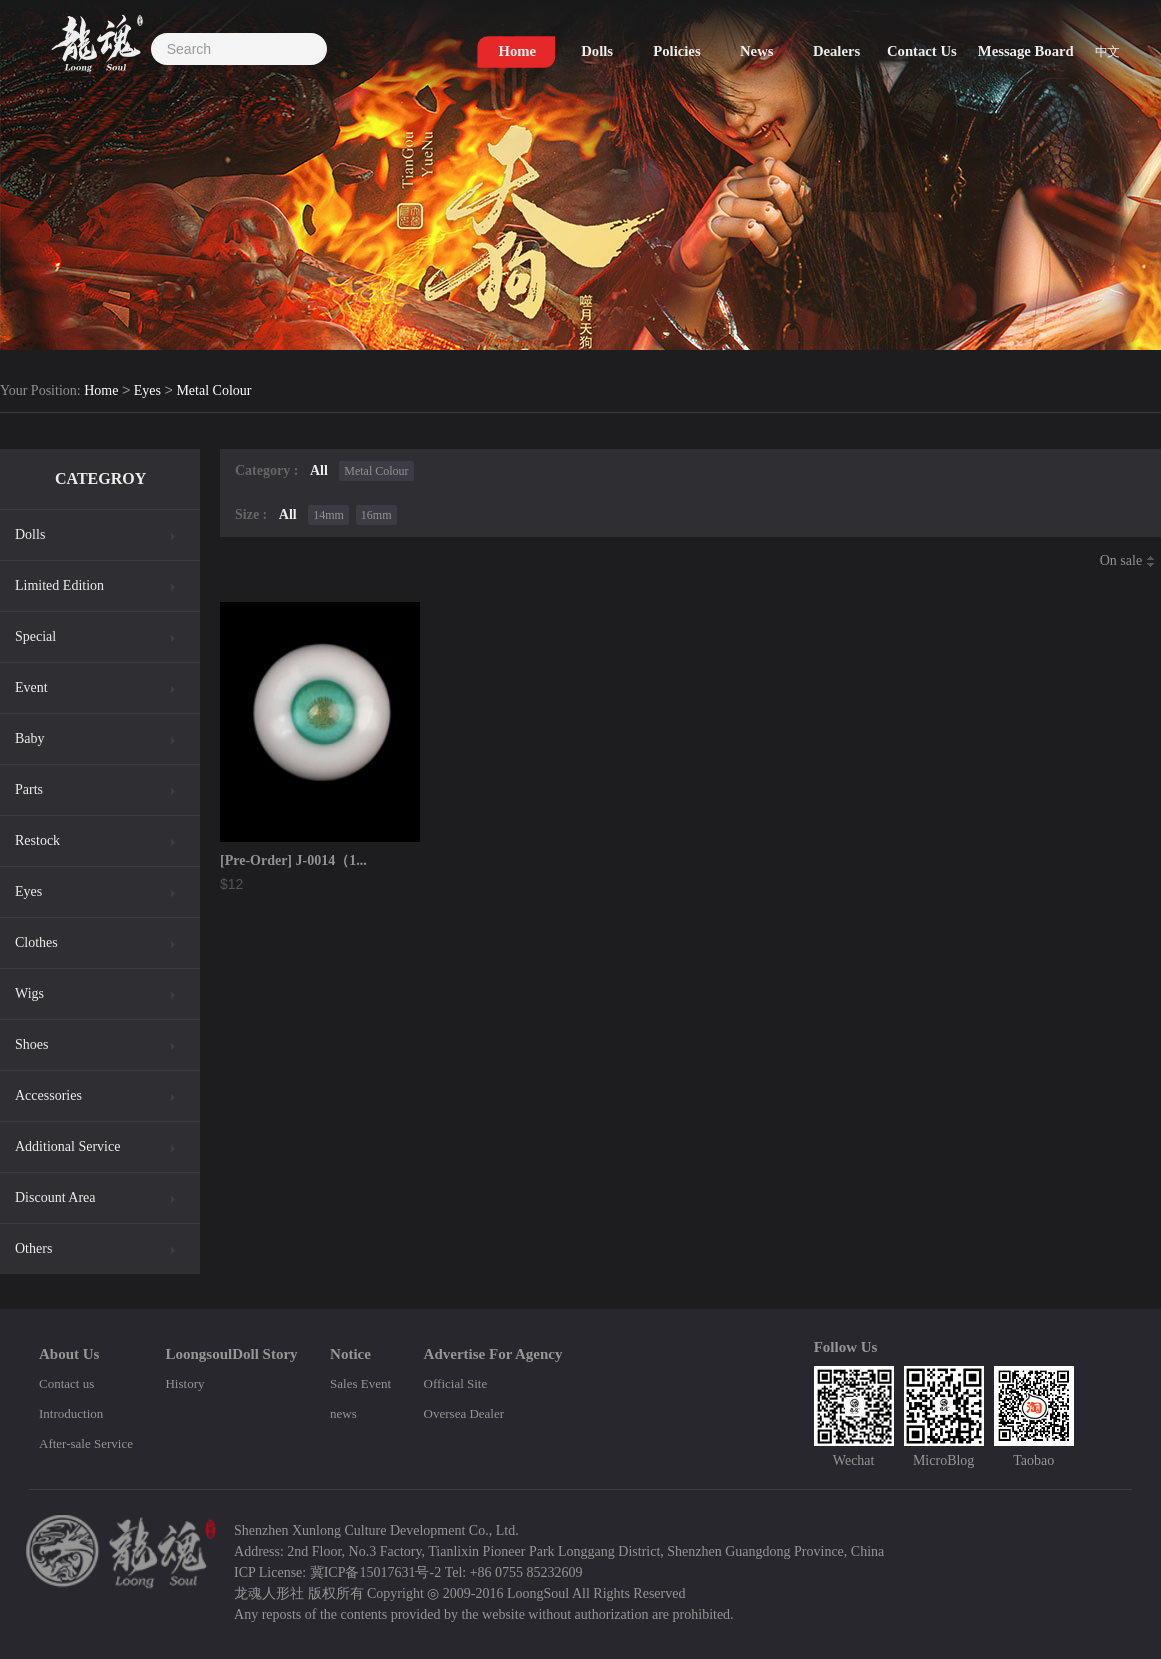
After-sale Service (86, 1443)
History (184, 1383)
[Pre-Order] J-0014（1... (293, 860)
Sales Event (360, 1383)
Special (35, 636)
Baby (30, 738)
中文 (1106, 51)
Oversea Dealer (464, 1413)
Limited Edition (59, 585)
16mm (376, 515)
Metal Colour (213, 391)
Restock (37, 840)
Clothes (36, 942)
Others (33, 1248)
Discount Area (55, 1197)
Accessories (48, 1095)
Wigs (29, 993)
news (343, 1413)
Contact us (66, 1383)
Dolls (30, 534)
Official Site (456, 1383)
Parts (29, 789)
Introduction (71, 1413)
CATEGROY (100, 478)
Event (31, 687)
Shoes (31, 1044)
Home (101, 391)
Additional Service (67, 1146)
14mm (328, 515)
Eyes (147, 391)
